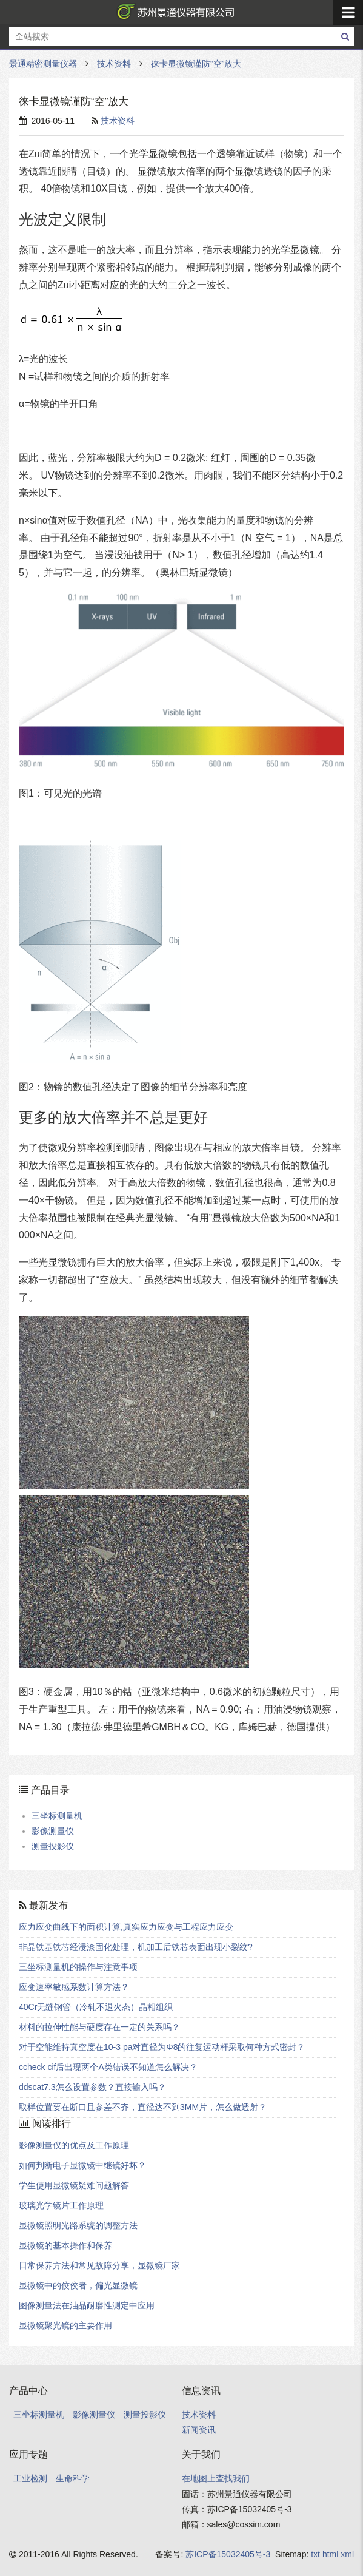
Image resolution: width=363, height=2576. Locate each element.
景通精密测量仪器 (173, 12)
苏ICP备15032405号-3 (227, 2554)
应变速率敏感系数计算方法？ (74, 1987)
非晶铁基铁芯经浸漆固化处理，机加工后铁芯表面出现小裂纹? (136, 1947)
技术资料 (114, 64)
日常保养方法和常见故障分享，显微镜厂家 (99, 2265)
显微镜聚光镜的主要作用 (65, 2325)
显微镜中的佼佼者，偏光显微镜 (78, 2285)
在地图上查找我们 (216, 2478)
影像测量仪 (53, 1831)
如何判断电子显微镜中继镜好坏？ (82, 2165)
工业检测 (30, 2478)
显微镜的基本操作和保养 (65, 2245)
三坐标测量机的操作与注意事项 (78, 1967)
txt (315, 2554)
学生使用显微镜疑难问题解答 (74, 2185)
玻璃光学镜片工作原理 (61, 2205)
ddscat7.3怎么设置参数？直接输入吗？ (92, 2087)
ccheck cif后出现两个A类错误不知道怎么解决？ (108, 2067)
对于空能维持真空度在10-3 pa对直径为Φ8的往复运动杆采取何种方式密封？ (162, 2047)
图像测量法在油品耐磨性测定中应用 (87, 2305)
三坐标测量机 (57, 1816)
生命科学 (73, 2478)
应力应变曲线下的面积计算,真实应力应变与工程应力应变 (126, 1927)
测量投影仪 (53, 1846)
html (330, 2554)
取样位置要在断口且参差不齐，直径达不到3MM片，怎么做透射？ (143, 2107)
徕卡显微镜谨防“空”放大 (196, 64)
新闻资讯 (199, 2430)
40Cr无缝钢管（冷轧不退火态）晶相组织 (96, 2007)
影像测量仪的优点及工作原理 (74, 2145)
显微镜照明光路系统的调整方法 (78, 2225)
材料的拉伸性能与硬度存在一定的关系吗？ (99, 2027)
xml (347, 2554)
